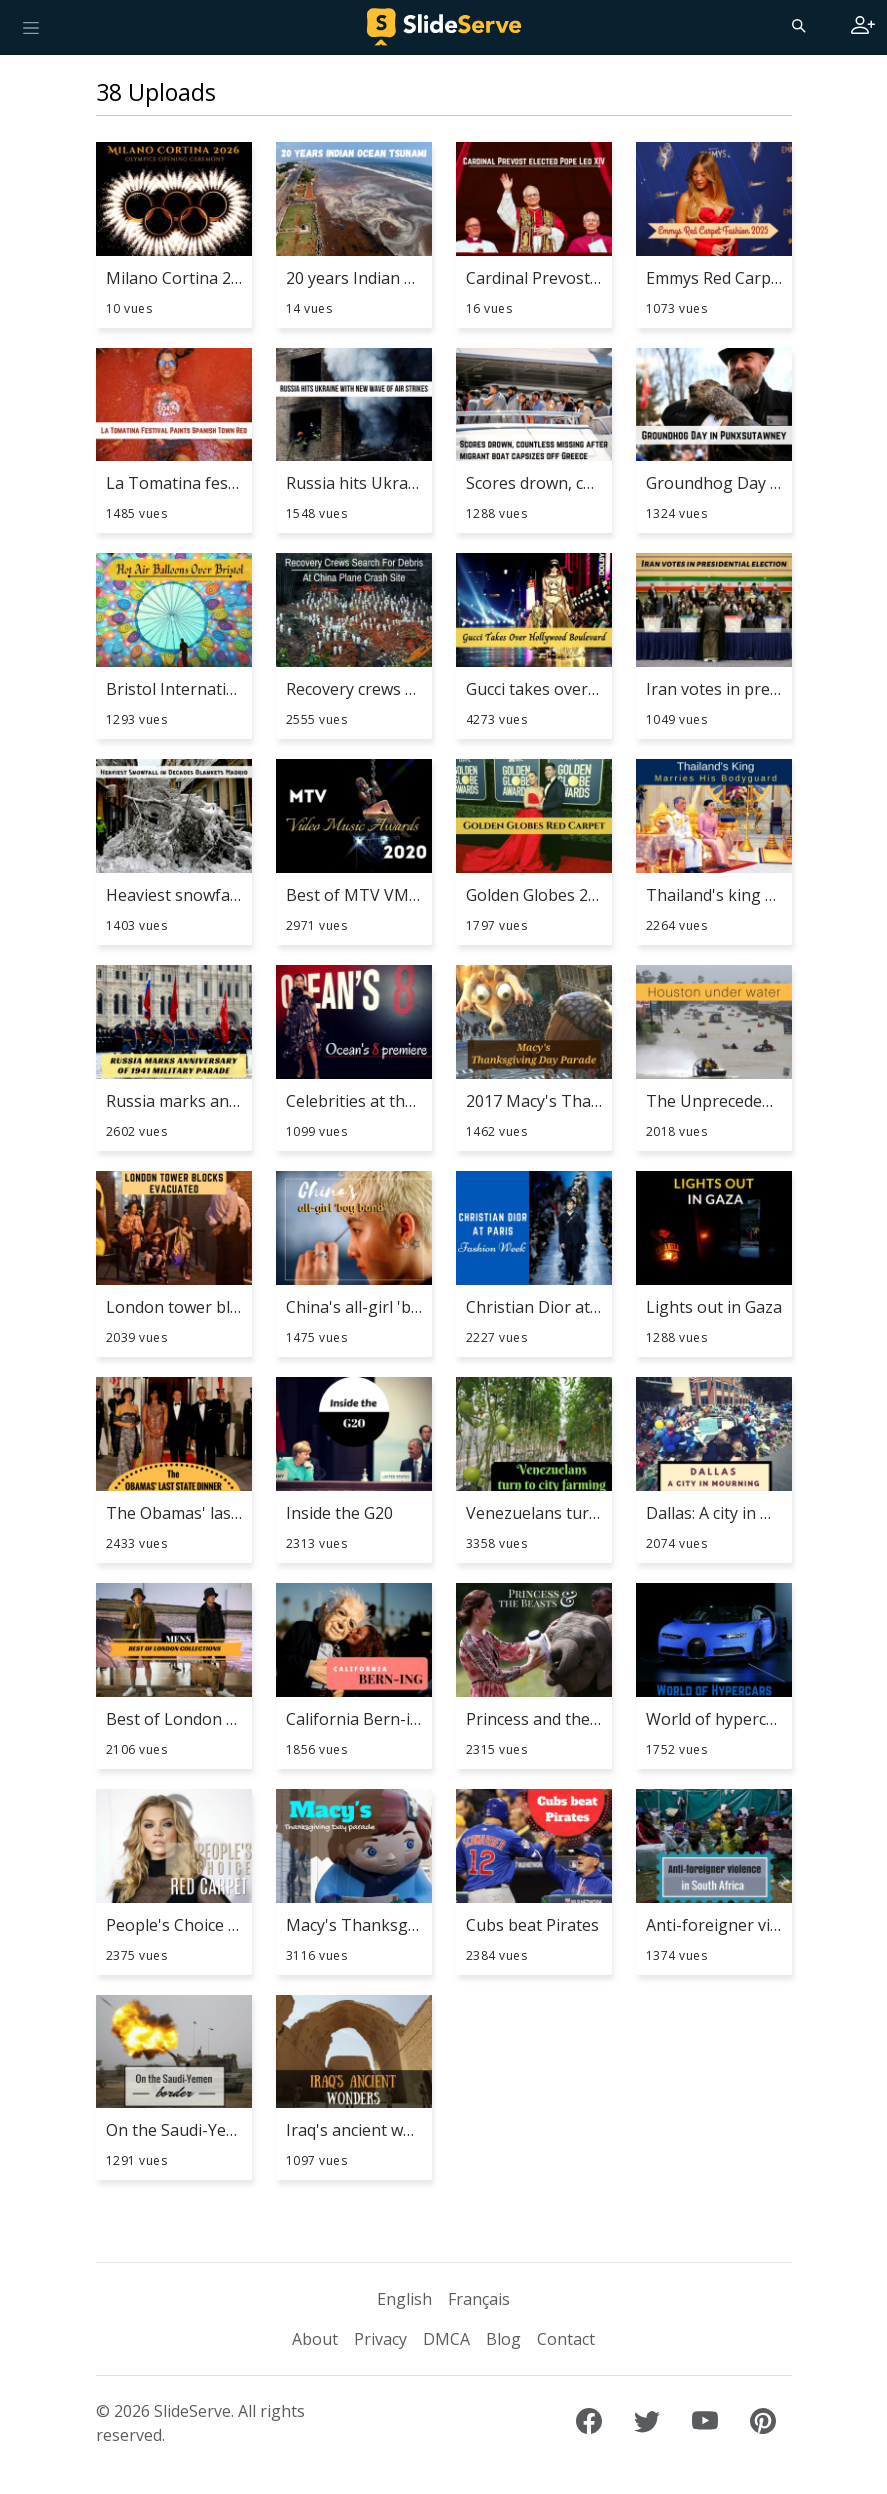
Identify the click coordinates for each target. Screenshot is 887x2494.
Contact (566, 2339)
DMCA (446, 2339)
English (404, 2299)
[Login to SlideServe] (863, 27)
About (315, 2339)
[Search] (797, 25)
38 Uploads (156, 92)
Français (479, 2299)
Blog (503, 2339)
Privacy (380, 2339)
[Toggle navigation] (31, 27)
